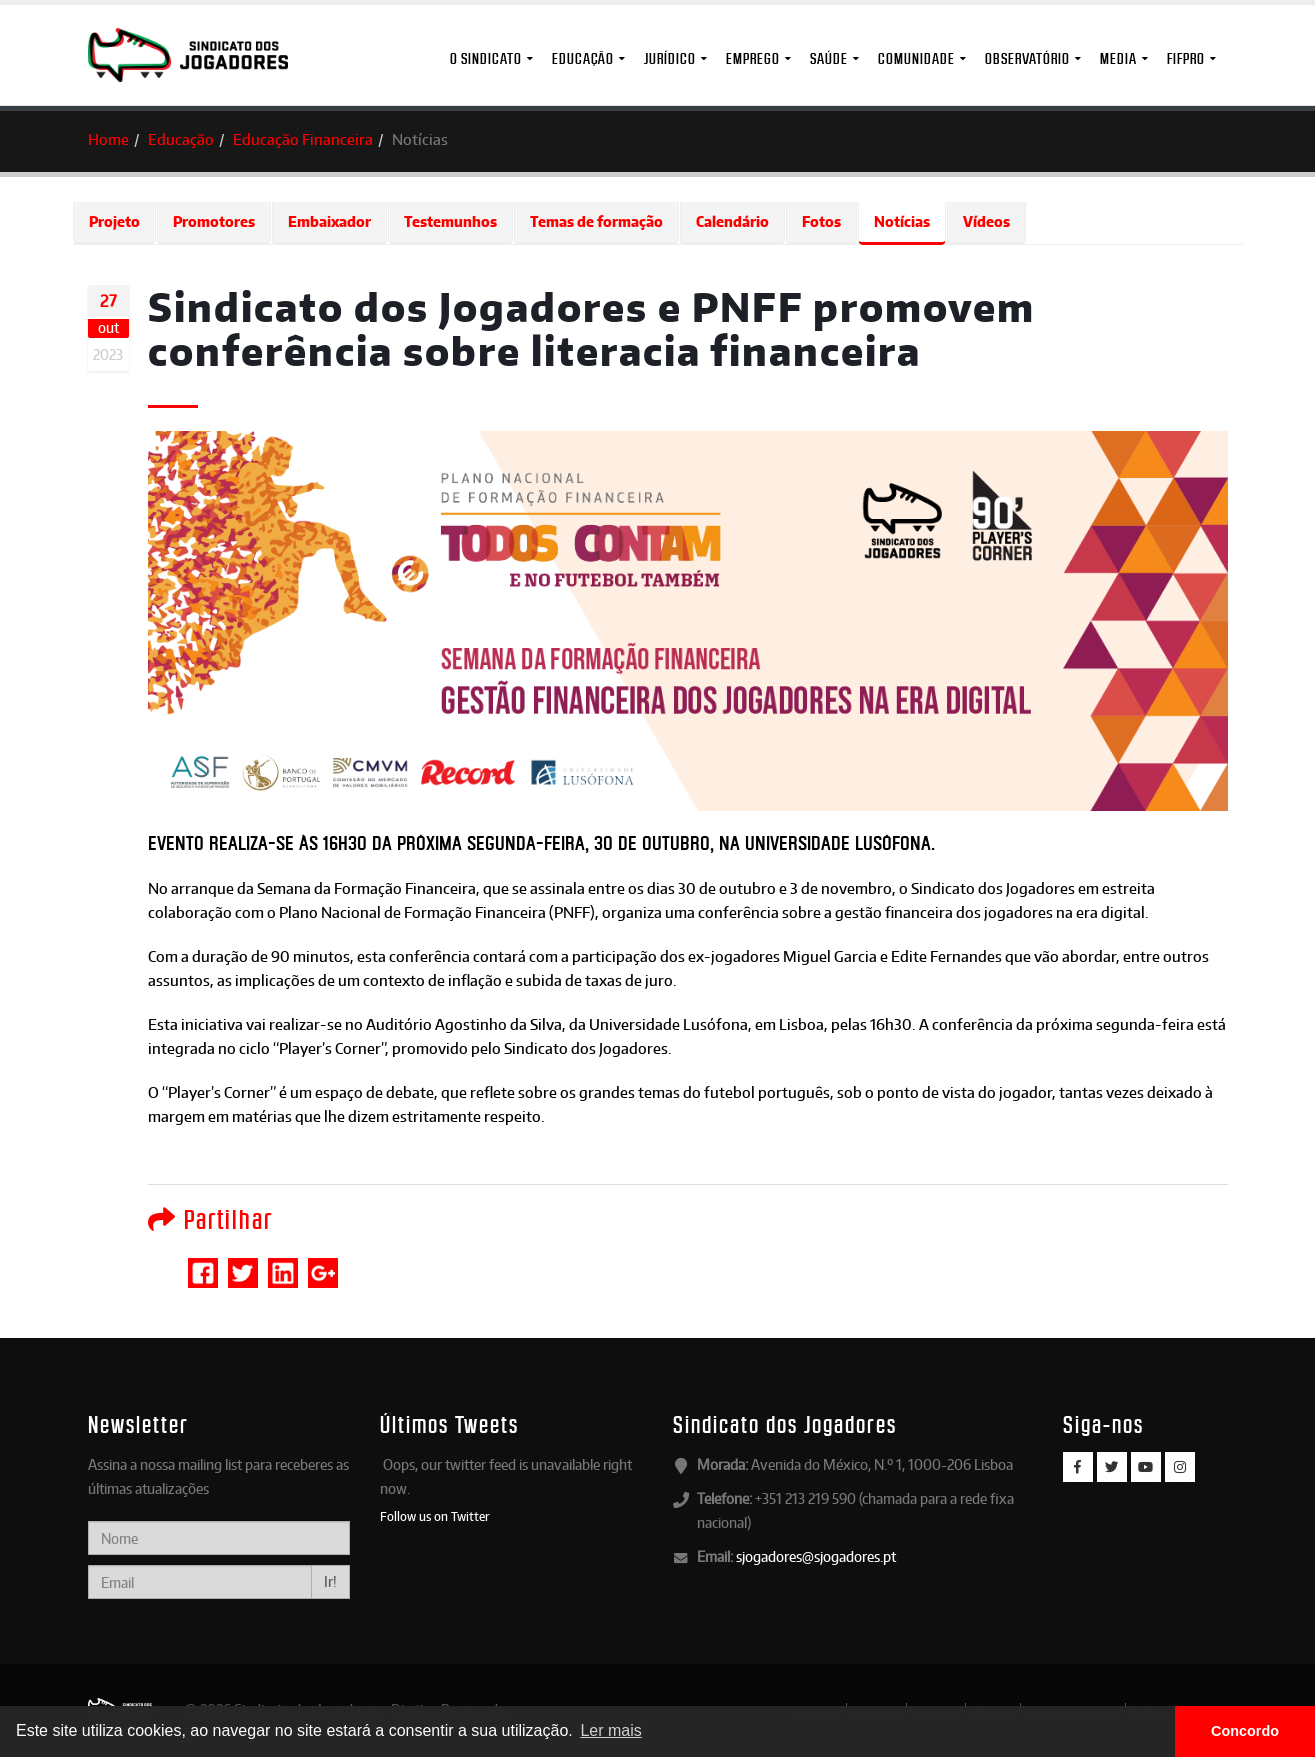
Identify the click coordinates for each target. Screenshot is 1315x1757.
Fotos (821, 221)
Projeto (114, 221)
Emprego (753, 58)
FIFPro (1186, 58)
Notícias (902, 221)
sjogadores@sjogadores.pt (816, 1556)
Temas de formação (596, 221)
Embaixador (329, 221)
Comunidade (916, 58)
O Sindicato (486, 58)
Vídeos (986, 221)
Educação (583, 58)
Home (108, 139)
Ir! (330, 1581)
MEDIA (1118, 58)
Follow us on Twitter (435, 1516)
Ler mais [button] (610, 1730)
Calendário (732, 221)
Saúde (829, 58)
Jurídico (670, 58)
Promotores (214, 221)
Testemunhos (450, 221)
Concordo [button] (1245, 1731)
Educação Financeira (303, 139)
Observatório (1027, 58)
